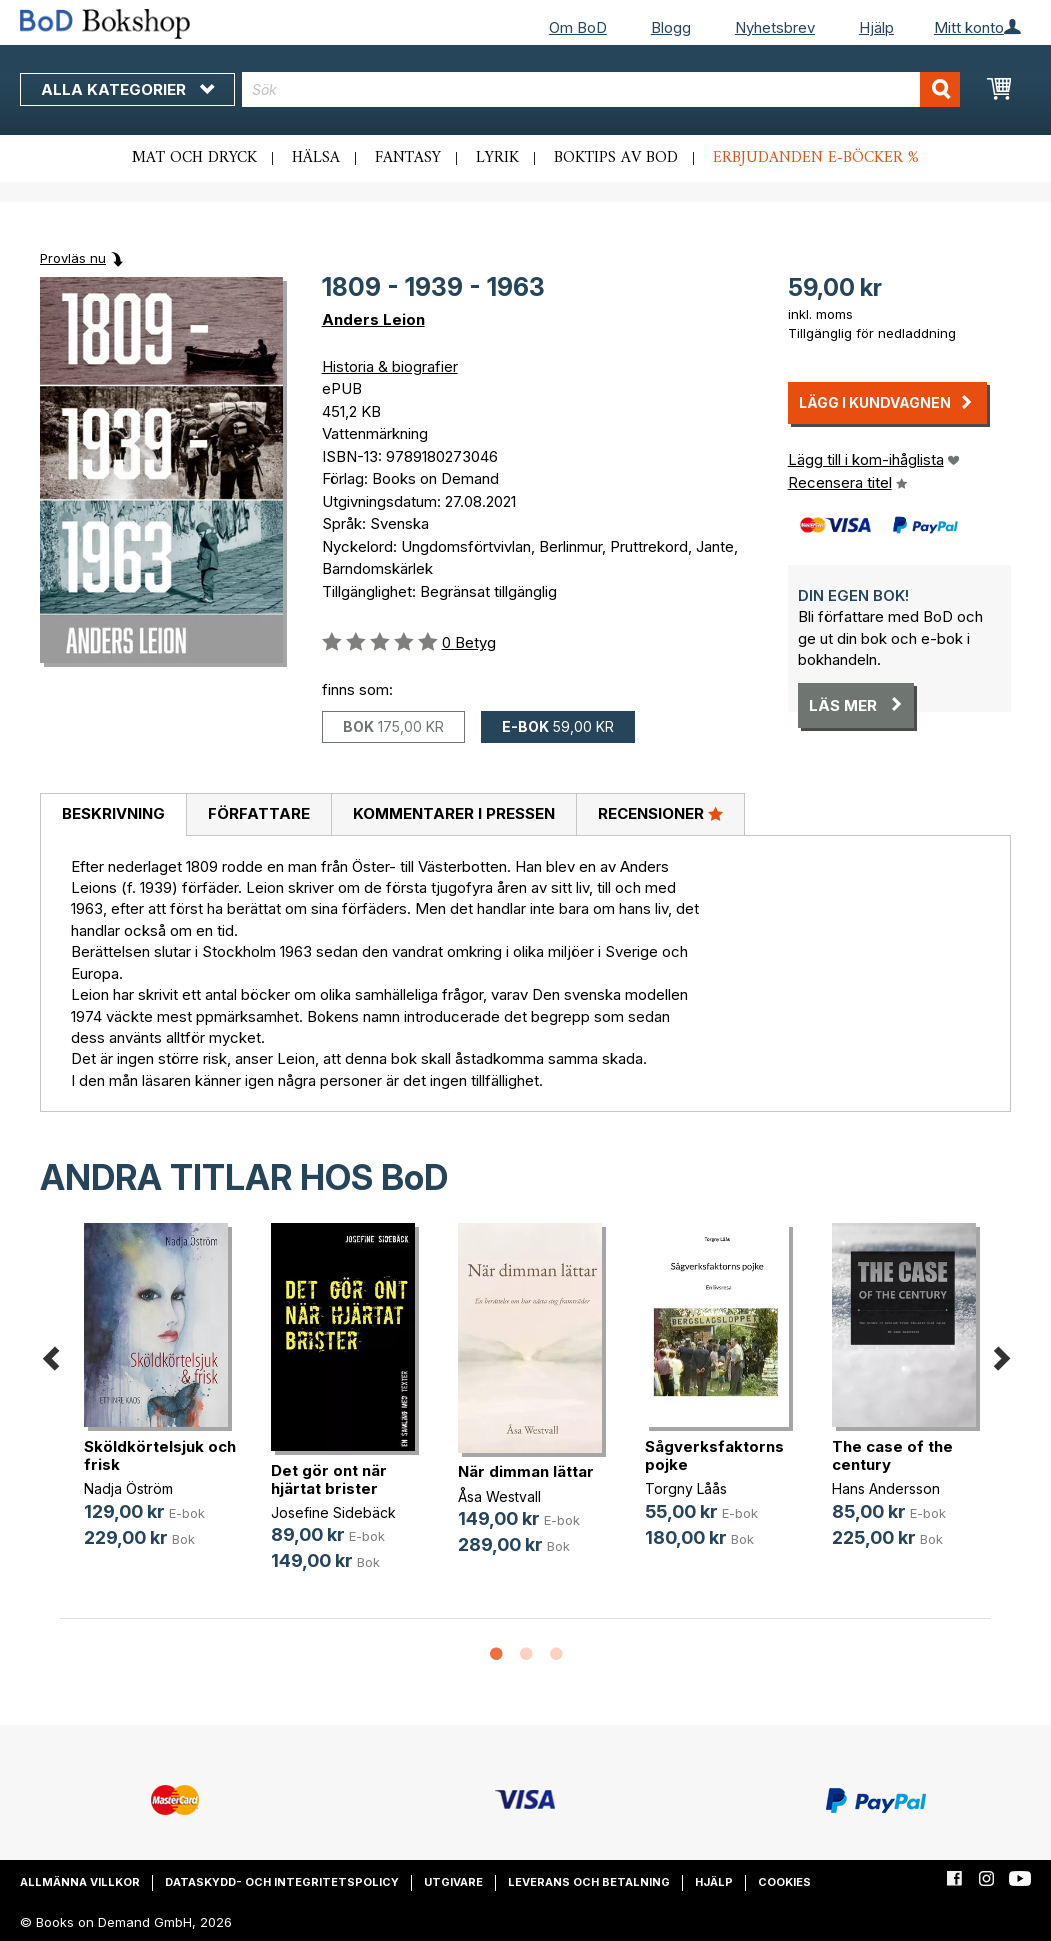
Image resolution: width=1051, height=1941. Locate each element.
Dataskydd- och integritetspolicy (282, 1882)
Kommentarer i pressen (454, 813)
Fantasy (408, 158)
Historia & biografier (390, 366)
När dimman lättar (526, 1471)
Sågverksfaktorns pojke (714, 1455)
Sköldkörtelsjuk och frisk (160, 1455)
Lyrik (497, 158)
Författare (259, 813)
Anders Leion (373, 319)
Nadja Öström (128, 1488)
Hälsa (316, 158)
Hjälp (876, 27)
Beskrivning (113, 813)
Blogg (671, 27)
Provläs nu (73, 258)
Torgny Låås (686, 1488)
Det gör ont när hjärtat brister (329, 1479)
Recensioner (660, 813)
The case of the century (892, 1455)
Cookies (784, 1882)
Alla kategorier (127, 89)
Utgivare (453, 1882)
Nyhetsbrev (775, 27)
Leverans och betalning (589, 1882)
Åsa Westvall (499, 1496)
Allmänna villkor (80, 1882)
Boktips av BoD (616, 158)
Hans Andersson (886, 1488)
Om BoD (578, 27)
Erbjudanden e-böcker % (816, 158)
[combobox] (601, 89)
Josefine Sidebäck (333, 1512)
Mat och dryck (194, 158)
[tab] (113, 815)
